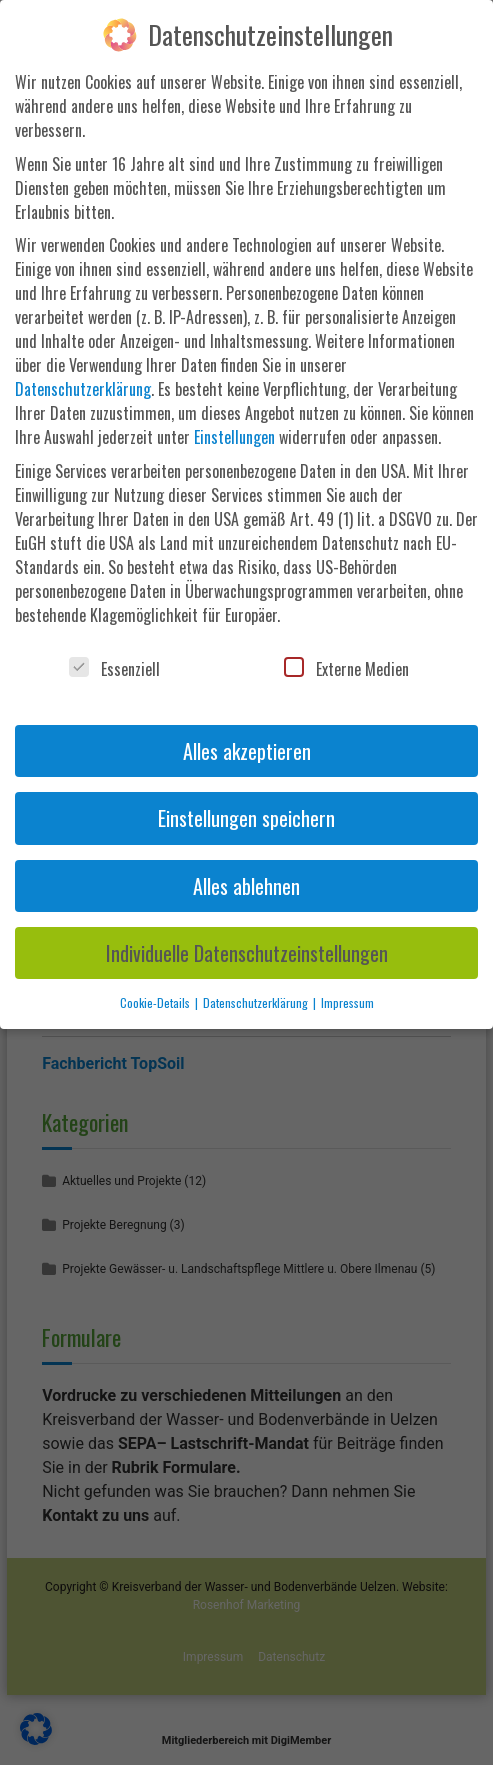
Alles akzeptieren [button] (247, 751)
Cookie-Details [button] (156, 1002)
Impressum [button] (347, 1002)
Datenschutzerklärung (83, 389)
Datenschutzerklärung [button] (257, 1002)
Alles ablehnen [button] (246, 886)
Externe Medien (346, 669)
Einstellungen (234, 437)
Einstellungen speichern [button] (246, 818)
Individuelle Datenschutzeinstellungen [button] (247, 953)
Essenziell (114, 669)
